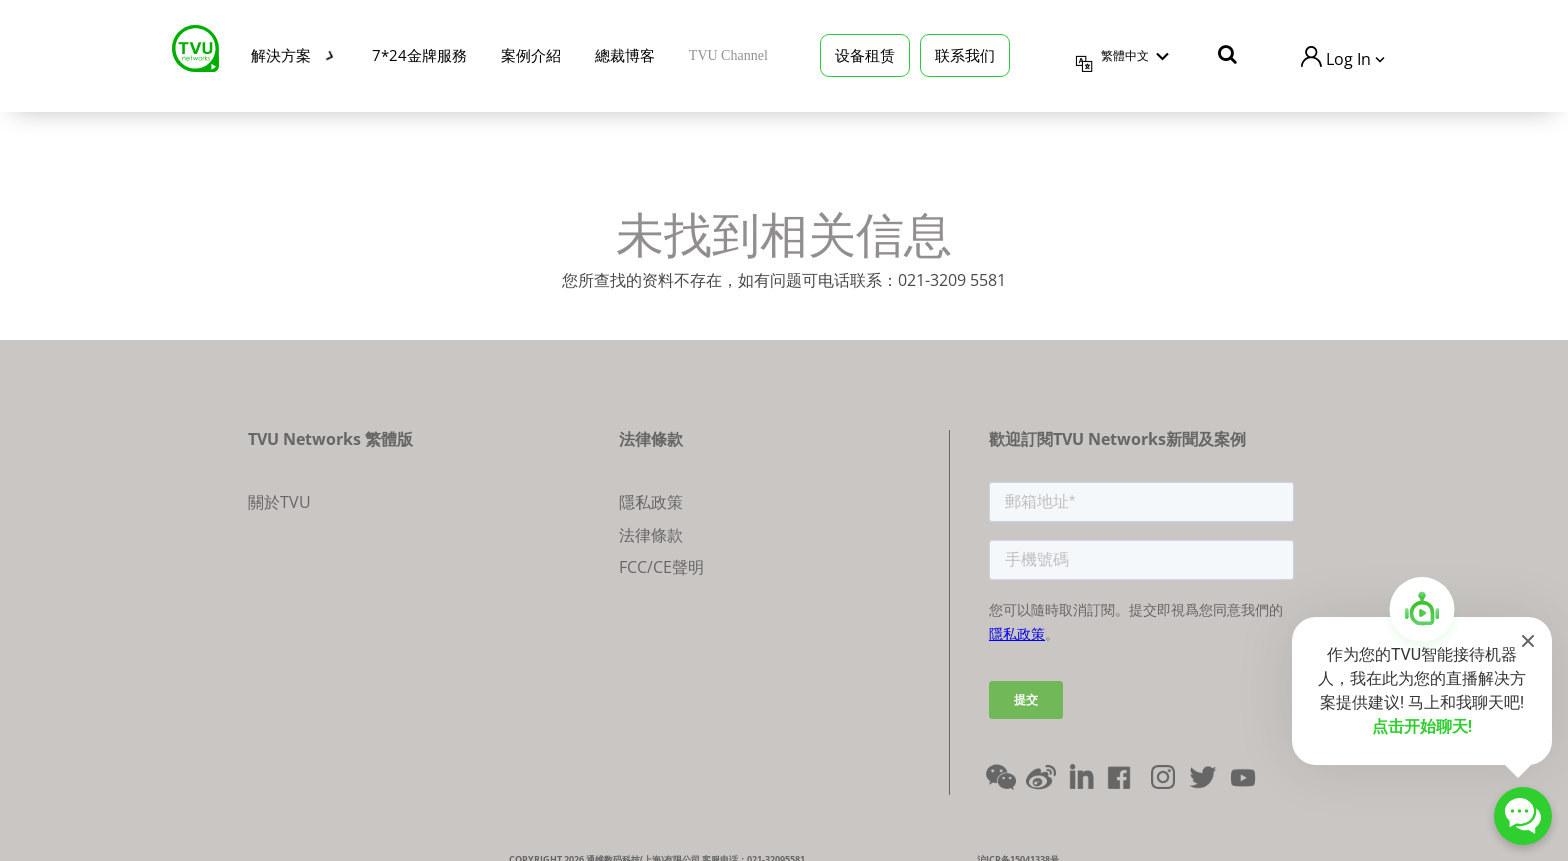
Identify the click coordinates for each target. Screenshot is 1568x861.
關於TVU (279, 502)
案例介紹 (531, 52)
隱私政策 (651, 502)
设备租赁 (865, 52)
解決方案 (281, 52)
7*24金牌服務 (419, 52)
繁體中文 (1125, 53)
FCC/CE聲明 (661, 567)
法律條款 (651, 535)
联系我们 (965, 52)
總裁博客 (625, 52)
